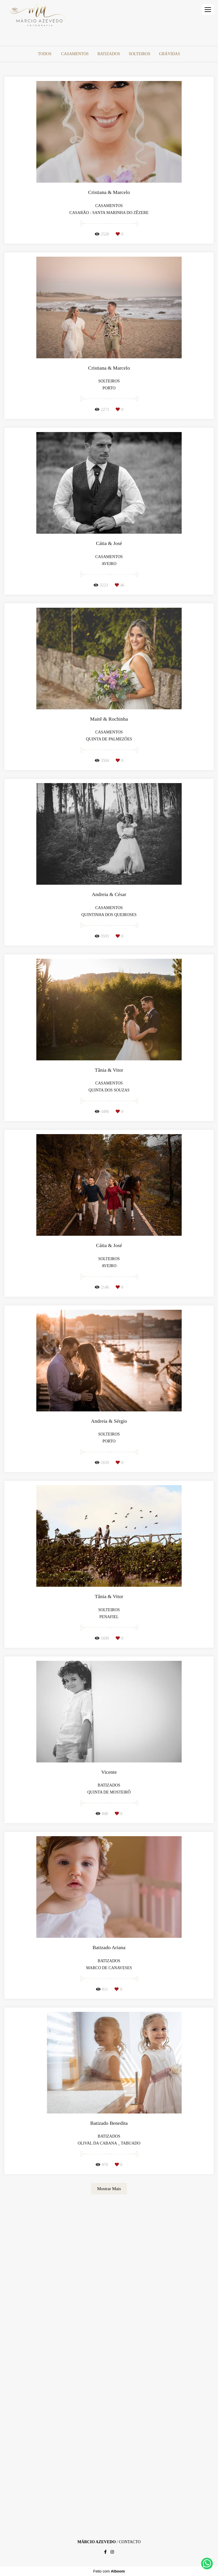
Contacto (130, 2542)
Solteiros (139, 54)
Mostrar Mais (109, 2188)
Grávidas (169, 54)
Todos (44, 54)
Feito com (109, 2571)
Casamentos (75, 54)
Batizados (108, 54)
